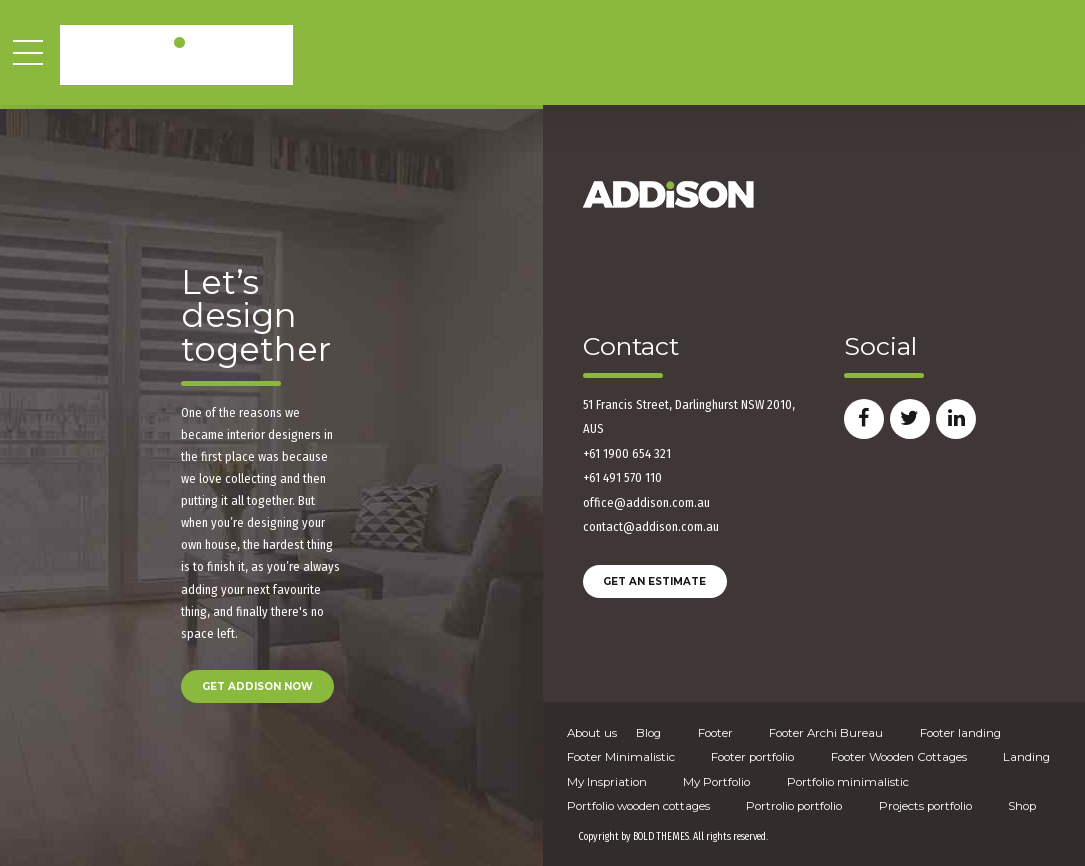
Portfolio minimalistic (848, 782)
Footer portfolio (752, 757)
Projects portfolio (925, 806)
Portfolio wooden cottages (638, 806)
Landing (1026, 757)
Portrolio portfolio (794, 806)
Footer (715, 733)
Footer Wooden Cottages (899, 757)
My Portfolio (716, 782)
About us (592, 733)
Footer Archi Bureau (826, 733)
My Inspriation (607, 782)
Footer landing (960, 733)
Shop (1022, 806)
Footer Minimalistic (621, 757)
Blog (648, 733)
